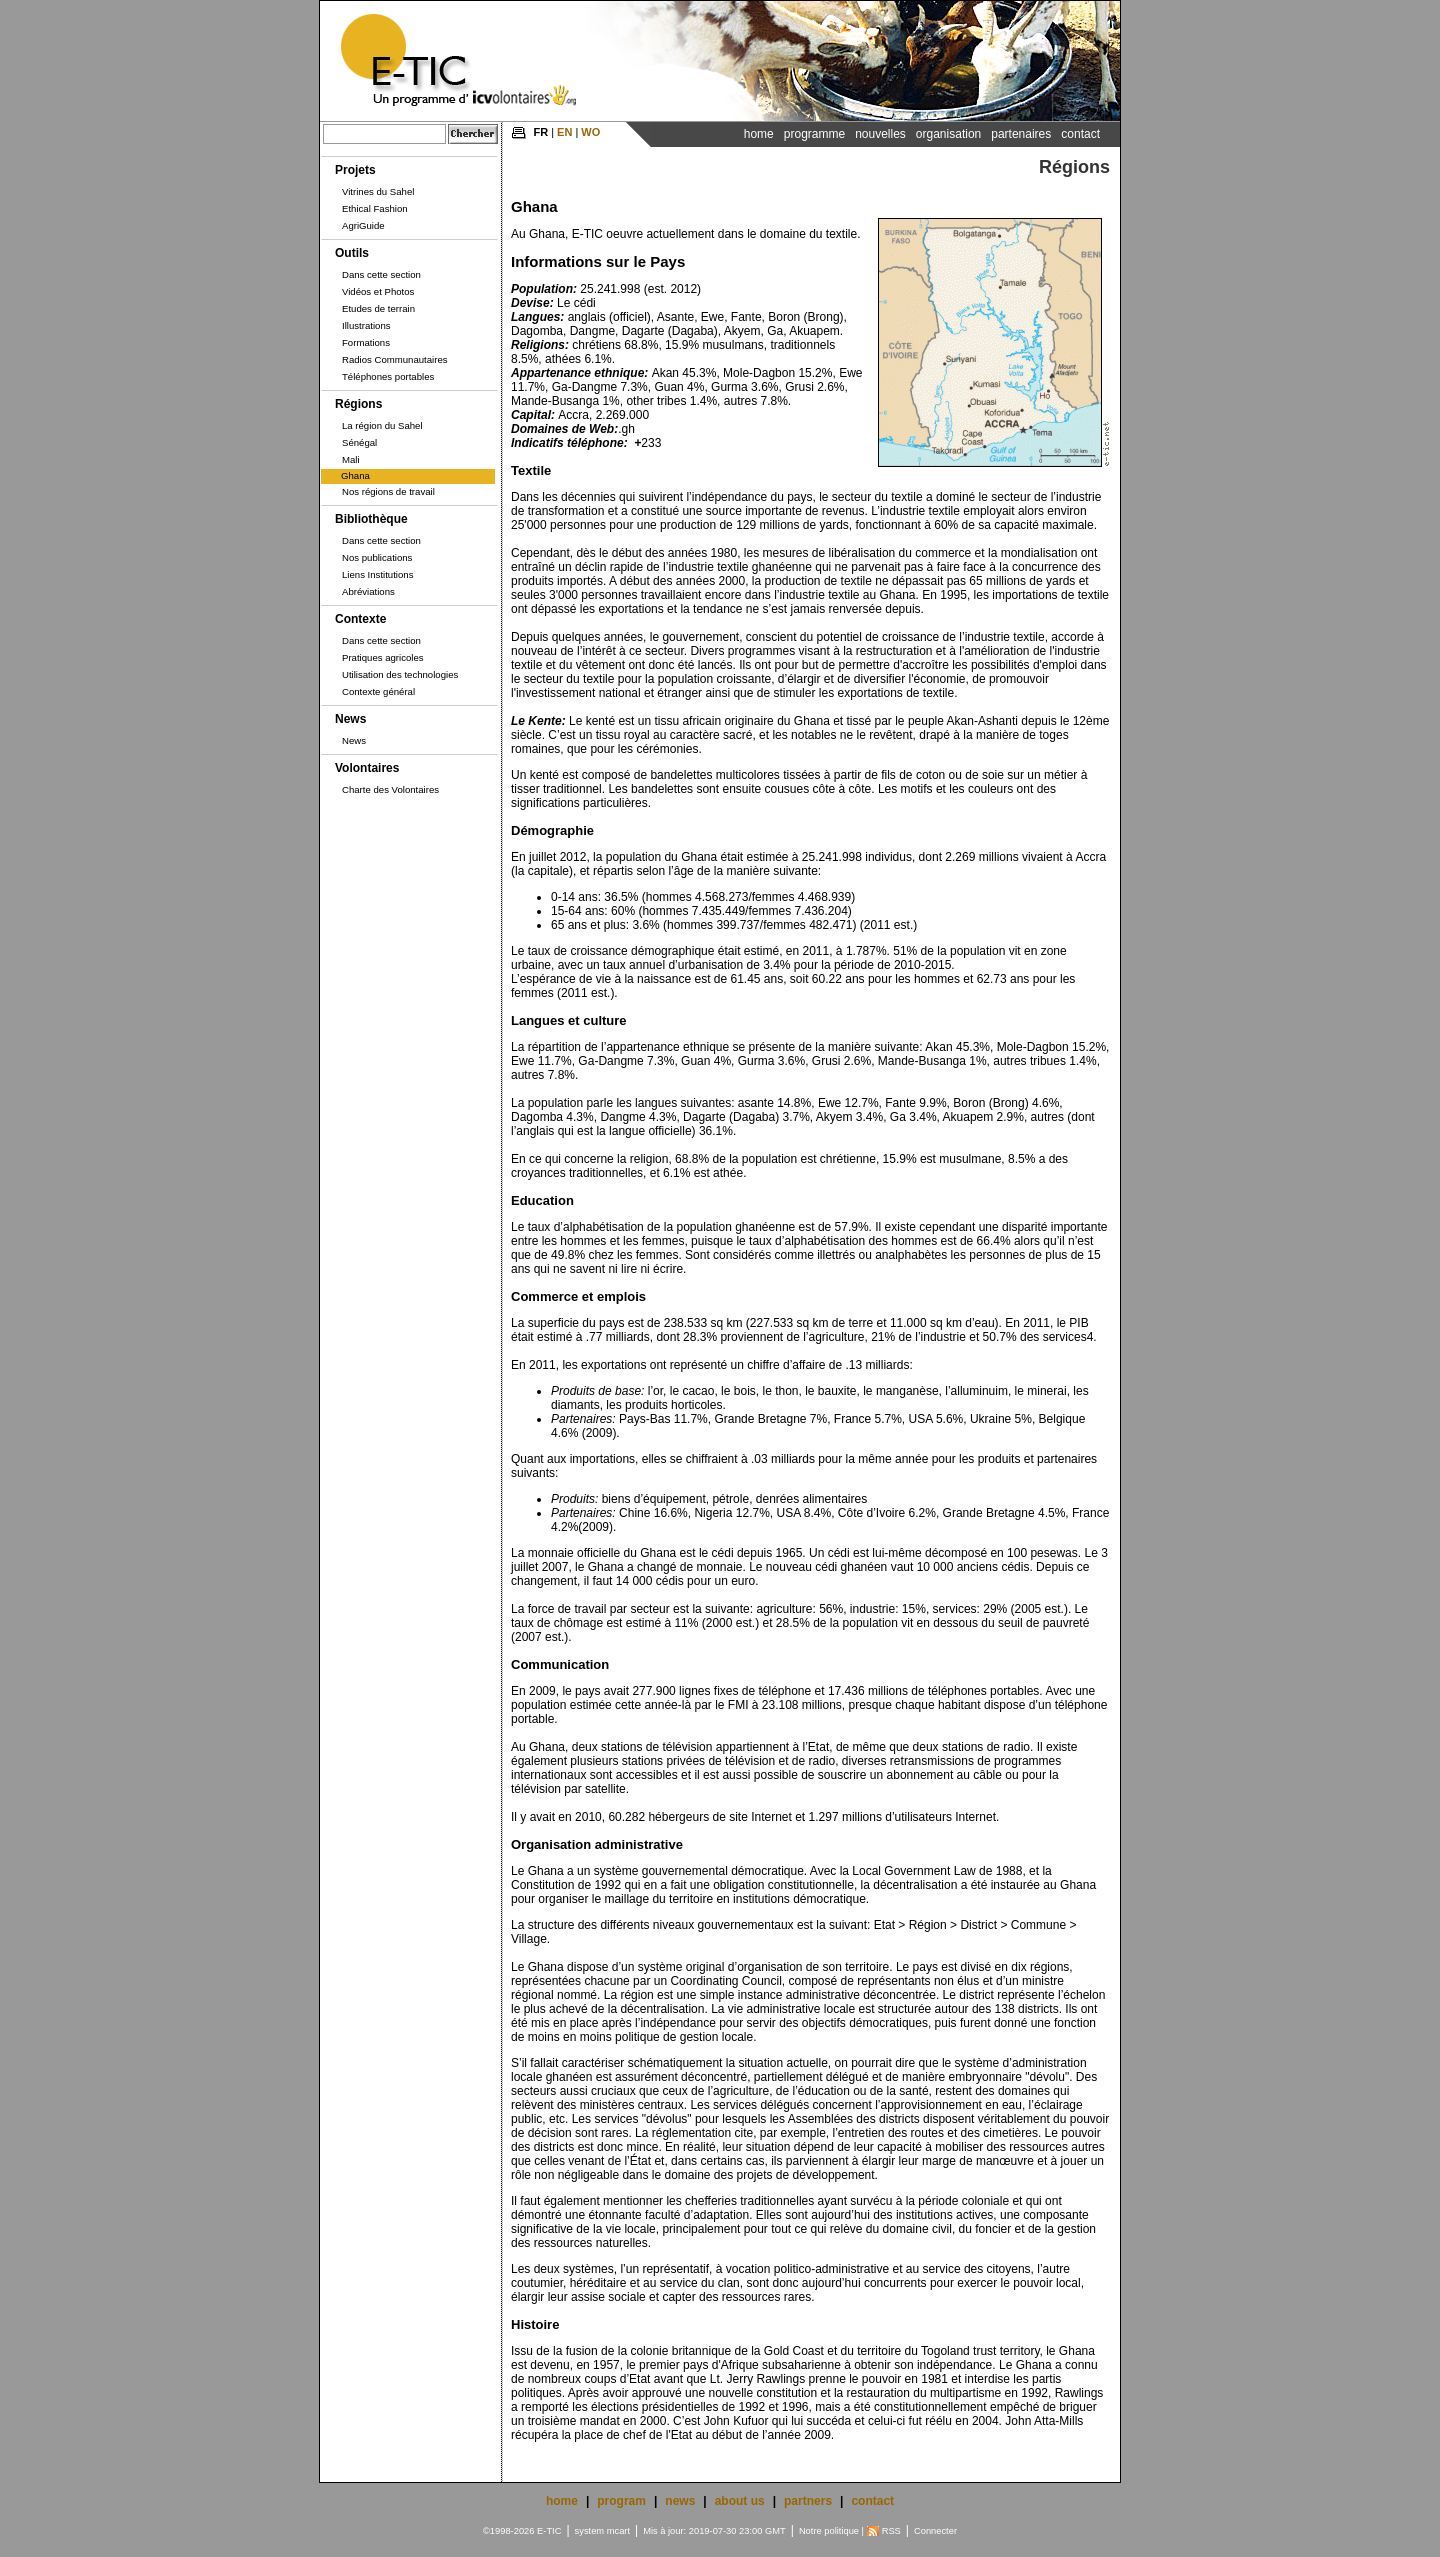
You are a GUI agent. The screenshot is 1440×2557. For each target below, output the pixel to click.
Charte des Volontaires (390, 789)
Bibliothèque (371, 519)
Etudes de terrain (378, 308)
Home (759, 134)
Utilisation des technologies (400, 674)
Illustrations (366, 325)
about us (740, 2501)
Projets (355, 170)
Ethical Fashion (375, 208)
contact (872, 2501)
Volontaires (367, 768)
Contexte (360, 619)
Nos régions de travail (388, 491)
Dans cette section (381, 274)
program (621, 2501)
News (350, 719)
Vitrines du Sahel (378, 191)
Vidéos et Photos (378, 291)
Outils (352, 253)
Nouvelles (880, 134)
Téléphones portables (388, 376)
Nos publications (377, 557)
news (680, 2501)
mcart (618, 2531)
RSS (891, 2531)
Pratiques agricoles (383, 657)
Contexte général (378, 691)
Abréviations (368, 591)
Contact (1080, 134)
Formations (366, 342)
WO (590, 132)
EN (564, 132)
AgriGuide (363, 225)
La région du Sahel (382, 425)
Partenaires (1021, 134)
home (562, 2501)
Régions (358, 404)
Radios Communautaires (395, 359)
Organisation (948, 134)
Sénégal (359, 442)
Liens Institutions (377, 574)
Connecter (935, 2531)
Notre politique (829, 2531)
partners (808, 2501)
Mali (351, 459)
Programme (814, 134)
